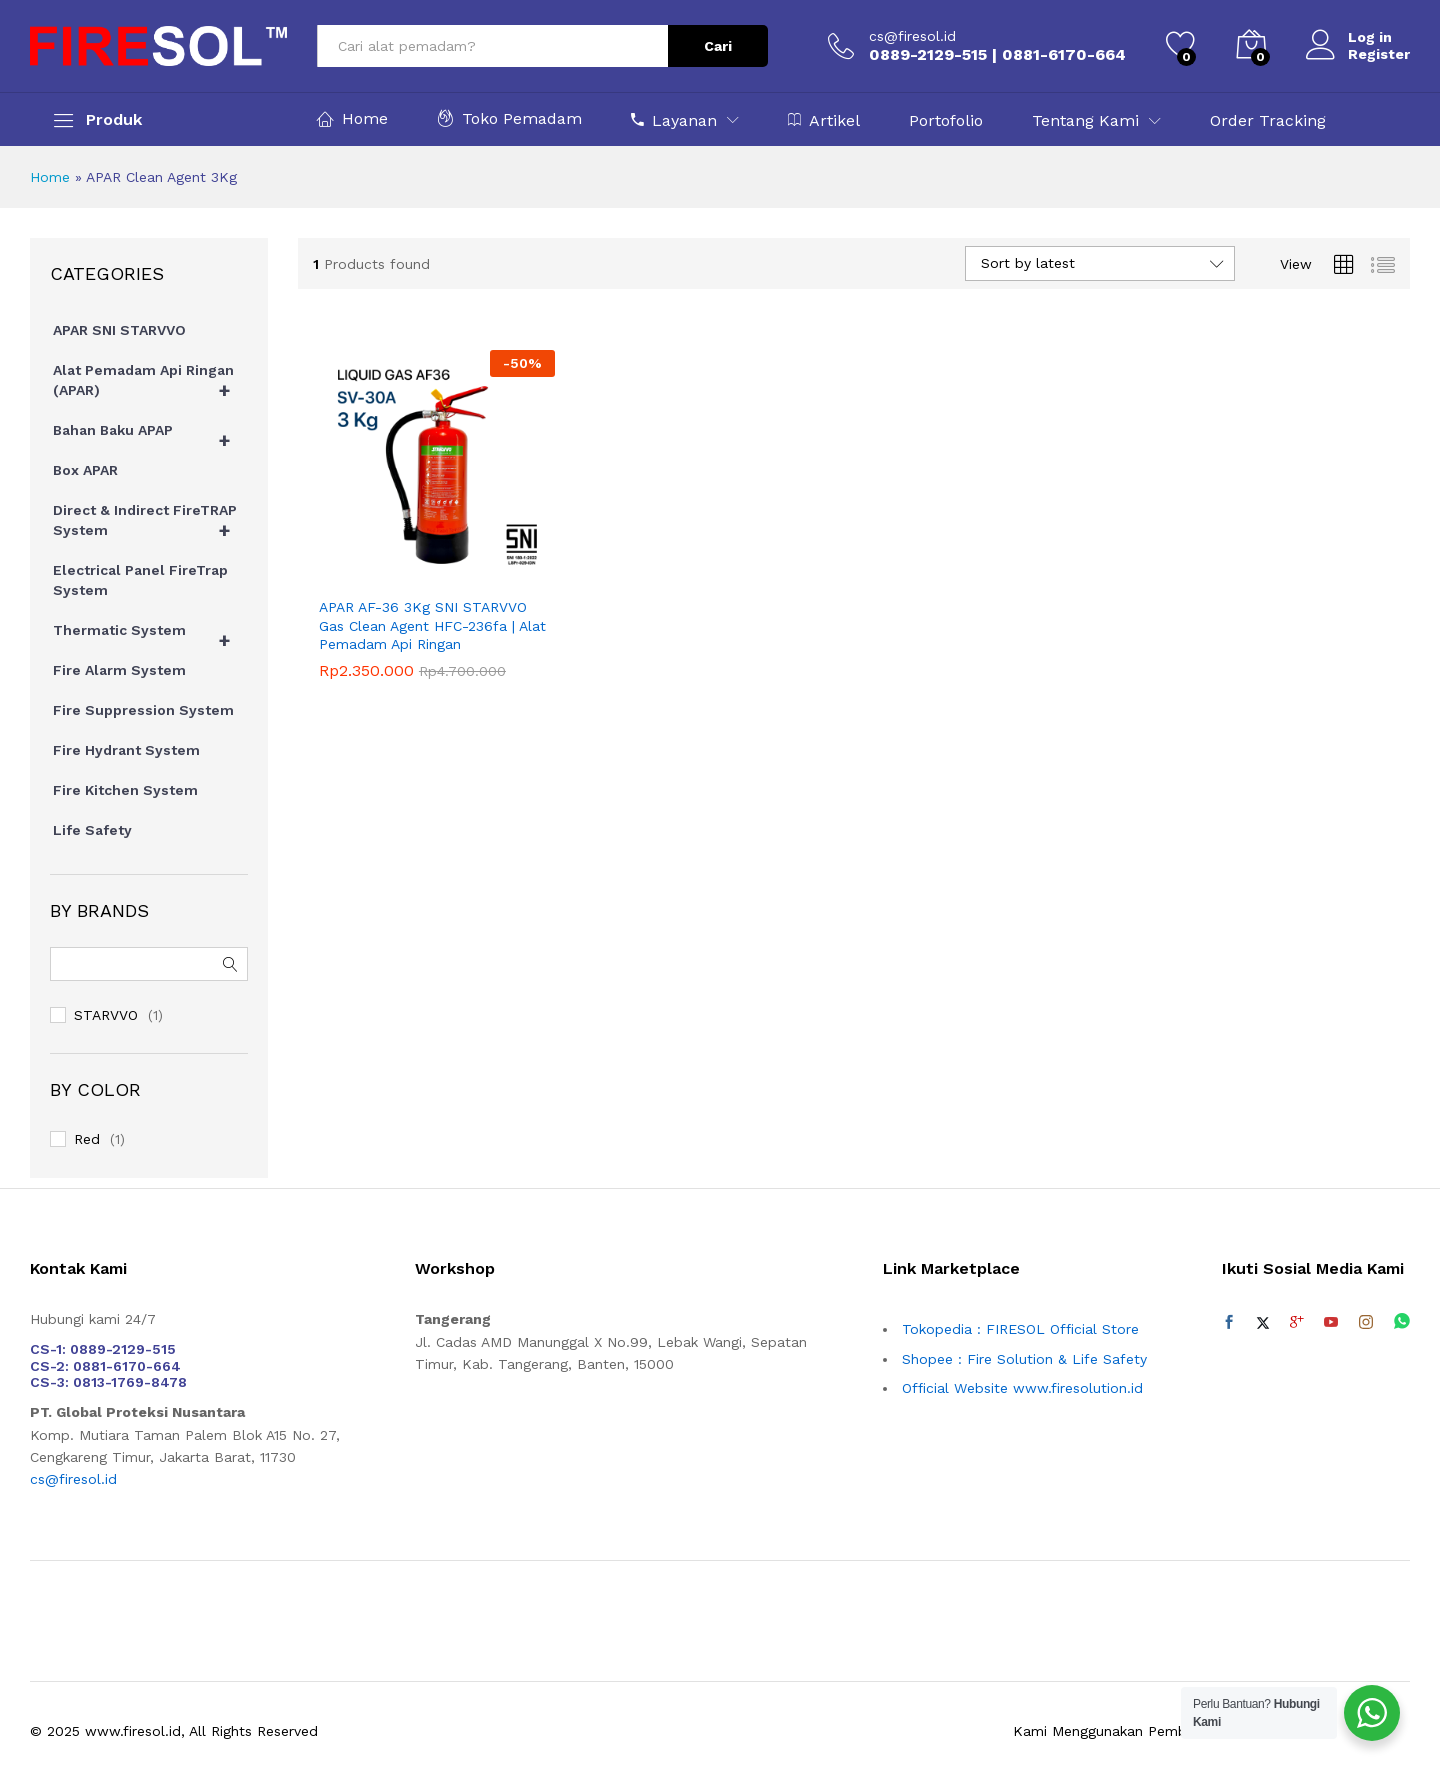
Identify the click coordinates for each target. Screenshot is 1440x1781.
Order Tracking (1268, 121)
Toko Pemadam (509, 118)
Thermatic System (150, 635)
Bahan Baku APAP (150, 435)
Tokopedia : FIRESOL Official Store (1020, 1329)
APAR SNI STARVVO (119, 330)
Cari (718, 46)
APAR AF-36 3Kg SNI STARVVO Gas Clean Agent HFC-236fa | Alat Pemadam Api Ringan (432, 625)
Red (87, 1139)
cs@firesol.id (912, 36)
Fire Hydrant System (126, 750)
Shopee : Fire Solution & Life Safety (1024, 1359)
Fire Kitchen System (125, 790)
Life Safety (92, 830)
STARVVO (106, 1015)
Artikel (824, 120)
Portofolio (946, 121)
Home (352, 118)
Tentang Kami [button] (1085, 121)
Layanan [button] (674, 120)
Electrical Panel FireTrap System (140, 580)
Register (1379, 54)
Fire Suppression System (143, 710)
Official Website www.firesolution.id (1022, 1388)
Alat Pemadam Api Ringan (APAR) (150, 385)
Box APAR (85, 470)
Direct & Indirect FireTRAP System (150, 525)
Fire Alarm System (119, 670)
